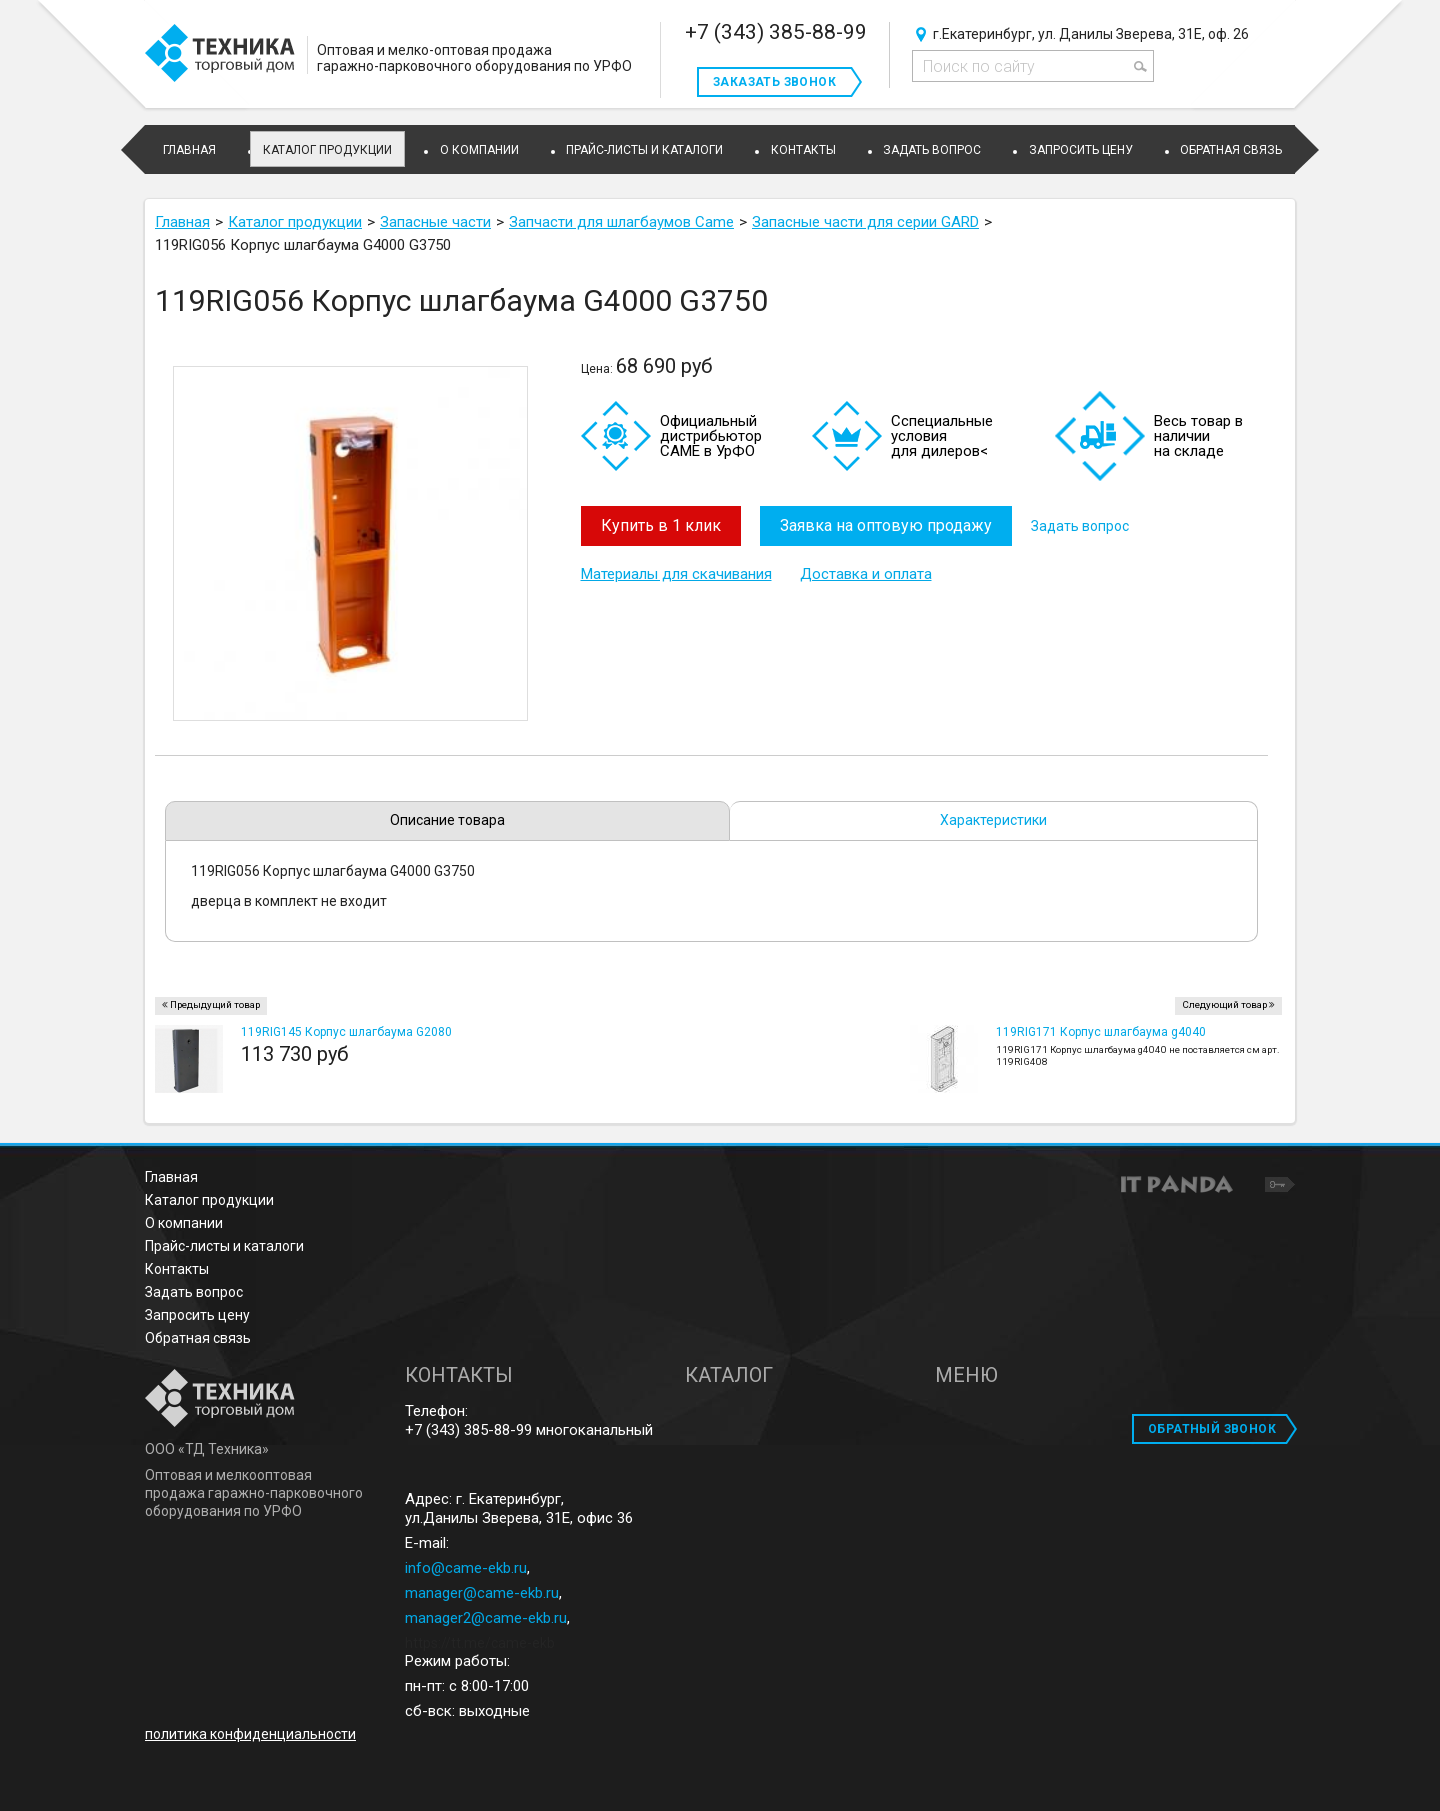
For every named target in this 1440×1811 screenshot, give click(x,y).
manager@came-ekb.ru (482, 1593)
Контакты (177, 1269)
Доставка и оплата (866, 573)
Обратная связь (198, 1338)
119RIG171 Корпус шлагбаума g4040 (1101, 1032)
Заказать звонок (774, 82)
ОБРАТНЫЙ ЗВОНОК (1212, 1429)
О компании (184, 1223)
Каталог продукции (327, 150)
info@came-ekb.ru (466, 1568)
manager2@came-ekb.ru (486, 1618)
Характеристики (993, 820)
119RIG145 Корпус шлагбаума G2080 (346, 1032)
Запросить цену (197, 1315)
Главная (171, 1177)
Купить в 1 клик (661, 525)
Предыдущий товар (215, 1004)
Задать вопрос (1082, 526)
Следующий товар (1224, 1004)
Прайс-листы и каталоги (224, 1246)
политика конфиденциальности (250, 1734)
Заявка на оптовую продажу (887, 525)
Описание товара (447, 820)
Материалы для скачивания (676, 573)
